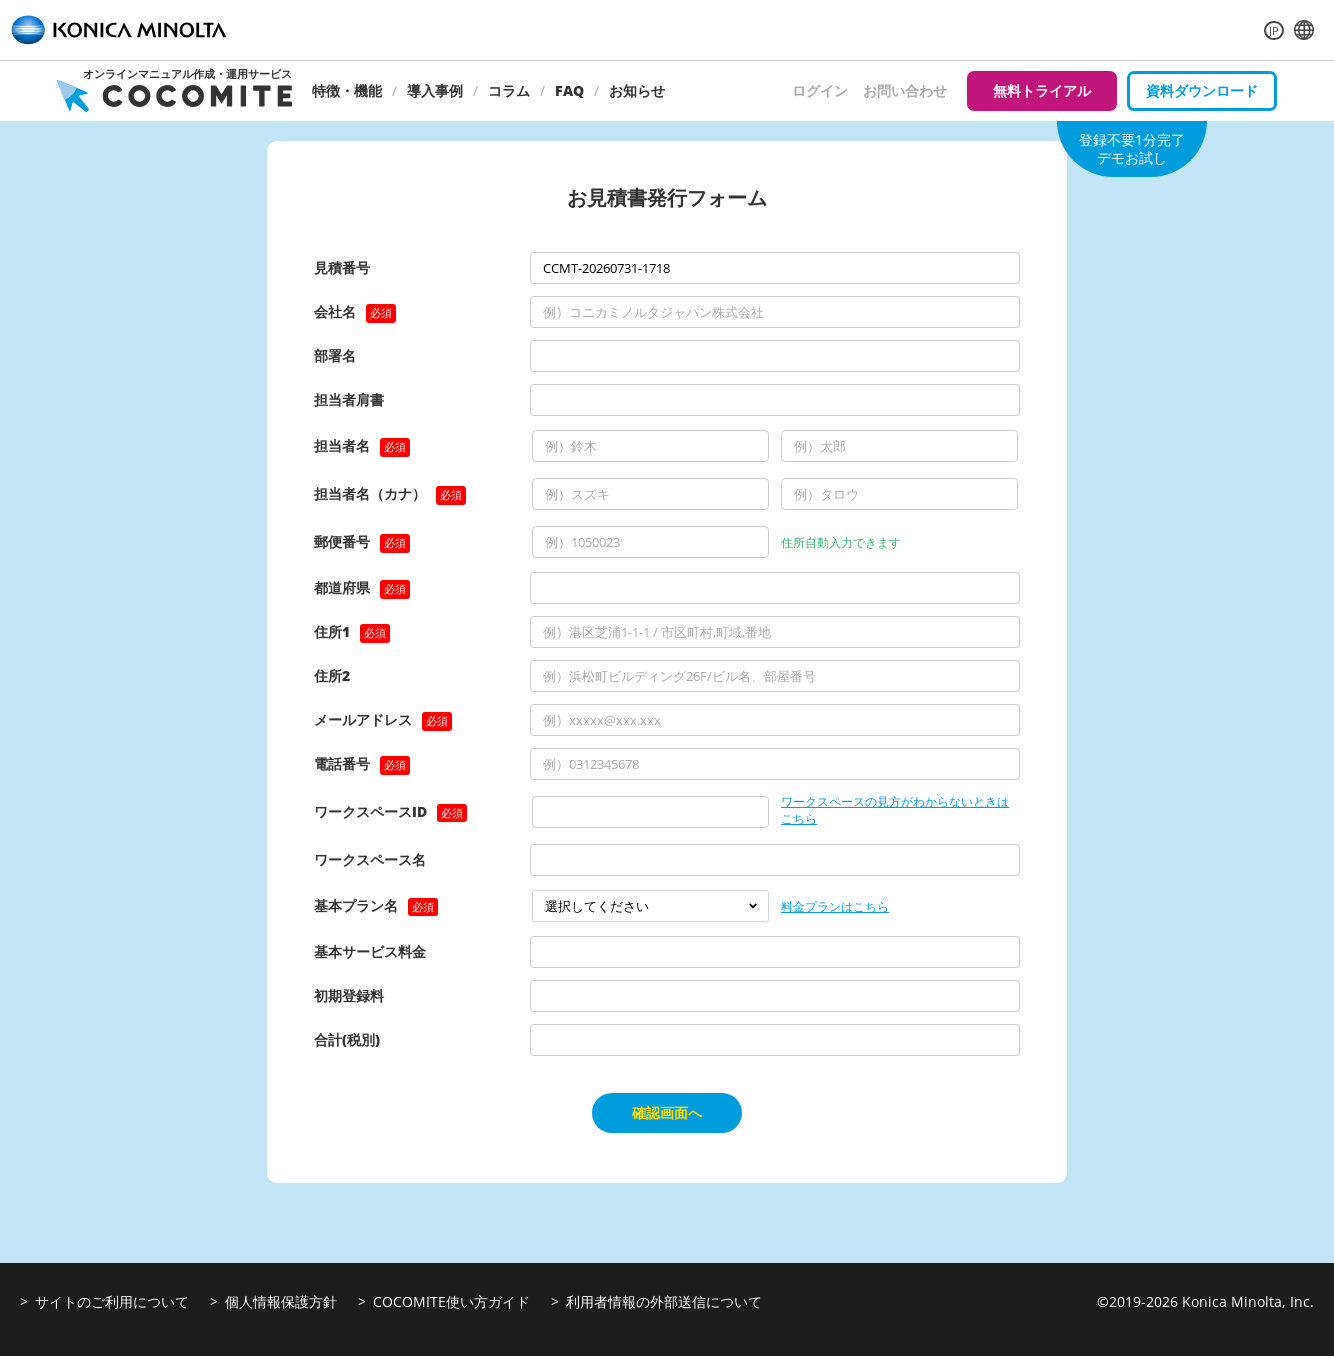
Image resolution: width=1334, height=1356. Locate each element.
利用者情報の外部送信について (664, 1301)
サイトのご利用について (112, 1301)
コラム (509, 90)
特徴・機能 (347, 90)
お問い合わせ (905, 90)
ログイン (820, 90)
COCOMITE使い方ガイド (451, 1301)
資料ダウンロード (1202, 90)
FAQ (569, 90)
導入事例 (435, 90)
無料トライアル (1042, 90)
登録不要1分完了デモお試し (1132, 148)
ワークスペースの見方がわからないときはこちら (895, 810)
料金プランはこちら (835, 907)
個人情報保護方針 (281, 1301)
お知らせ (637, 90)
